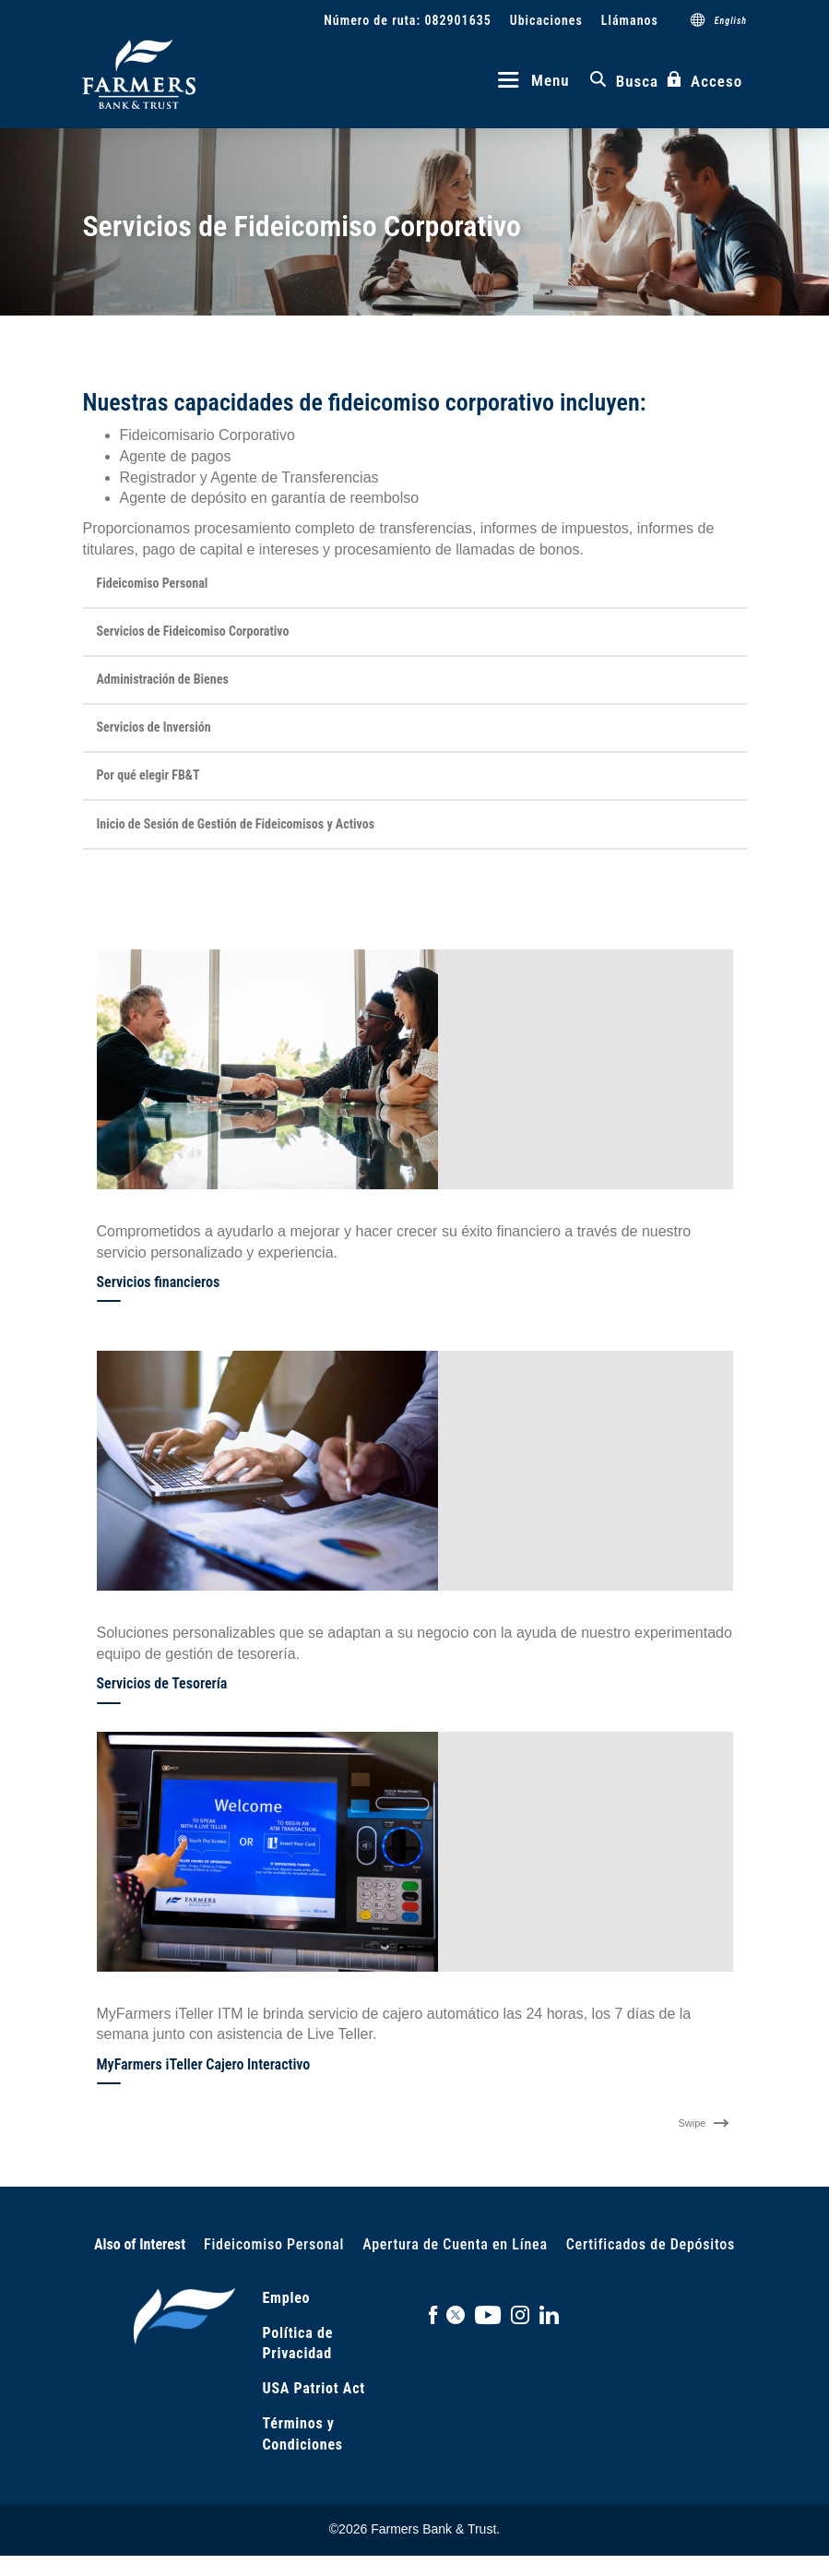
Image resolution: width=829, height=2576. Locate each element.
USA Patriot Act (314, 2388)
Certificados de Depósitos (650, 2243)
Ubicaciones (545, 20)
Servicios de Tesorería (162, 1683)
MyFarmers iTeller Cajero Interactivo (204, 2063)
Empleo (287, 2297)
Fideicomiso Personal (274, 2243)
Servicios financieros (158, 1281)
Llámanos (628, 20)
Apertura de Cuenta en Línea (455, 2243)
